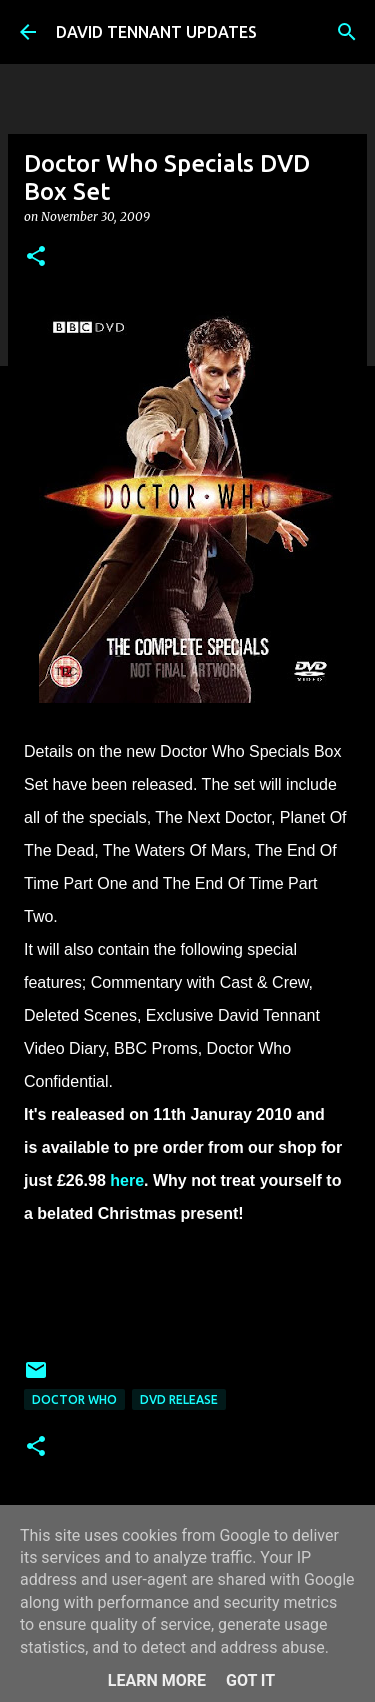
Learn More (157, 1680)
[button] (36, 257)
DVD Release (179, 1399)
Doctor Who (74, 1399)
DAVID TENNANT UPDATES (156, 32)
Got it (250, 1680)
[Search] (347, 32)
